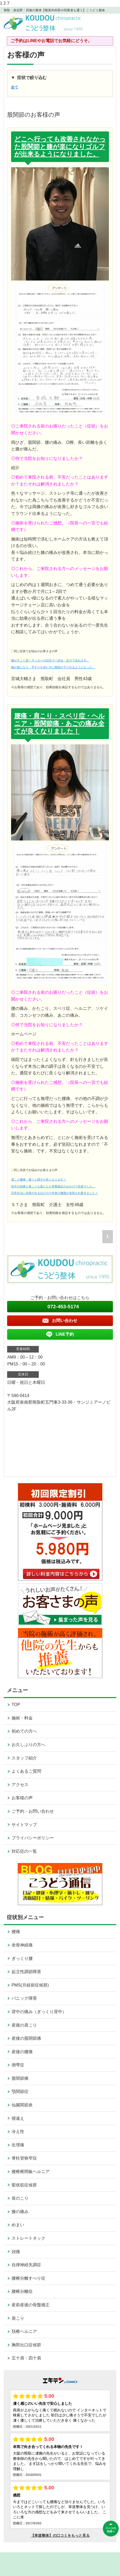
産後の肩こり (24, 2025)
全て (14, 87)
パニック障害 (24, 1998)
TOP (16, 1704)
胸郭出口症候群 (26, 2345)
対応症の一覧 (24, 1851)
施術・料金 (22, 1718)
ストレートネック (28, 2238)
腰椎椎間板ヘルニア (31, 2171)
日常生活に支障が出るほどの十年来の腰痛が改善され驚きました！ (54, 1192)
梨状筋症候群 (24, 2185)
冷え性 (18, 2131)
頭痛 (16, 2251)
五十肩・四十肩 (26, 2358)
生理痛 (18, 2145)
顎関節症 (20, 2091)
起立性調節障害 (26, 1971)
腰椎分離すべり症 (28, 2278)
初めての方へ (24, 1731)
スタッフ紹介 (24, 1758)
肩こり (18, 2318)
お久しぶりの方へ (28, 1744)
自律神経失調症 (26, 2265)
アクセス (20, 1784)
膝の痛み (20, 2211)
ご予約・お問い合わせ (33, 1811)
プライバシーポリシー (33, 1838)
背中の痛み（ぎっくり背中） (39, 2011)
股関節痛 (20, 2078)
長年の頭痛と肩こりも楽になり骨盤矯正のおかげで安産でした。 (53, 1186)
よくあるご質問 (26, 1771)
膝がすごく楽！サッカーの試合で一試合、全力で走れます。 (50, 660)
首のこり (20, 2198)
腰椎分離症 (22, 2291)
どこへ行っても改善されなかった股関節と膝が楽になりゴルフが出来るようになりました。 (60, 146)
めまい (18, 2225)
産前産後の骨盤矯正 (31, 2305)
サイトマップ (24, 1824)
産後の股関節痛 (26, 2038)
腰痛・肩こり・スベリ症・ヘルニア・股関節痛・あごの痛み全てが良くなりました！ (59, 723)
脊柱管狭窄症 (24, 2158)
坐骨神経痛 (22, 1945)
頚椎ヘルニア (24, 2331)
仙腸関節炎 (22, 2105)
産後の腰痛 (22, 2051)
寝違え (18, 2118)
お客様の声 (22, 1798)
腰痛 (16, 1931)
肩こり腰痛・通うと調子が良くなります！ (38, 1179)
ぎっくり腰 (22, 1958)
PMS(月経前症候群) (30, 1985)
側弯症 (18, 2065)
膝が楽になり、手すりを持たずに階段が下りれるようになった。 (53, 667)
